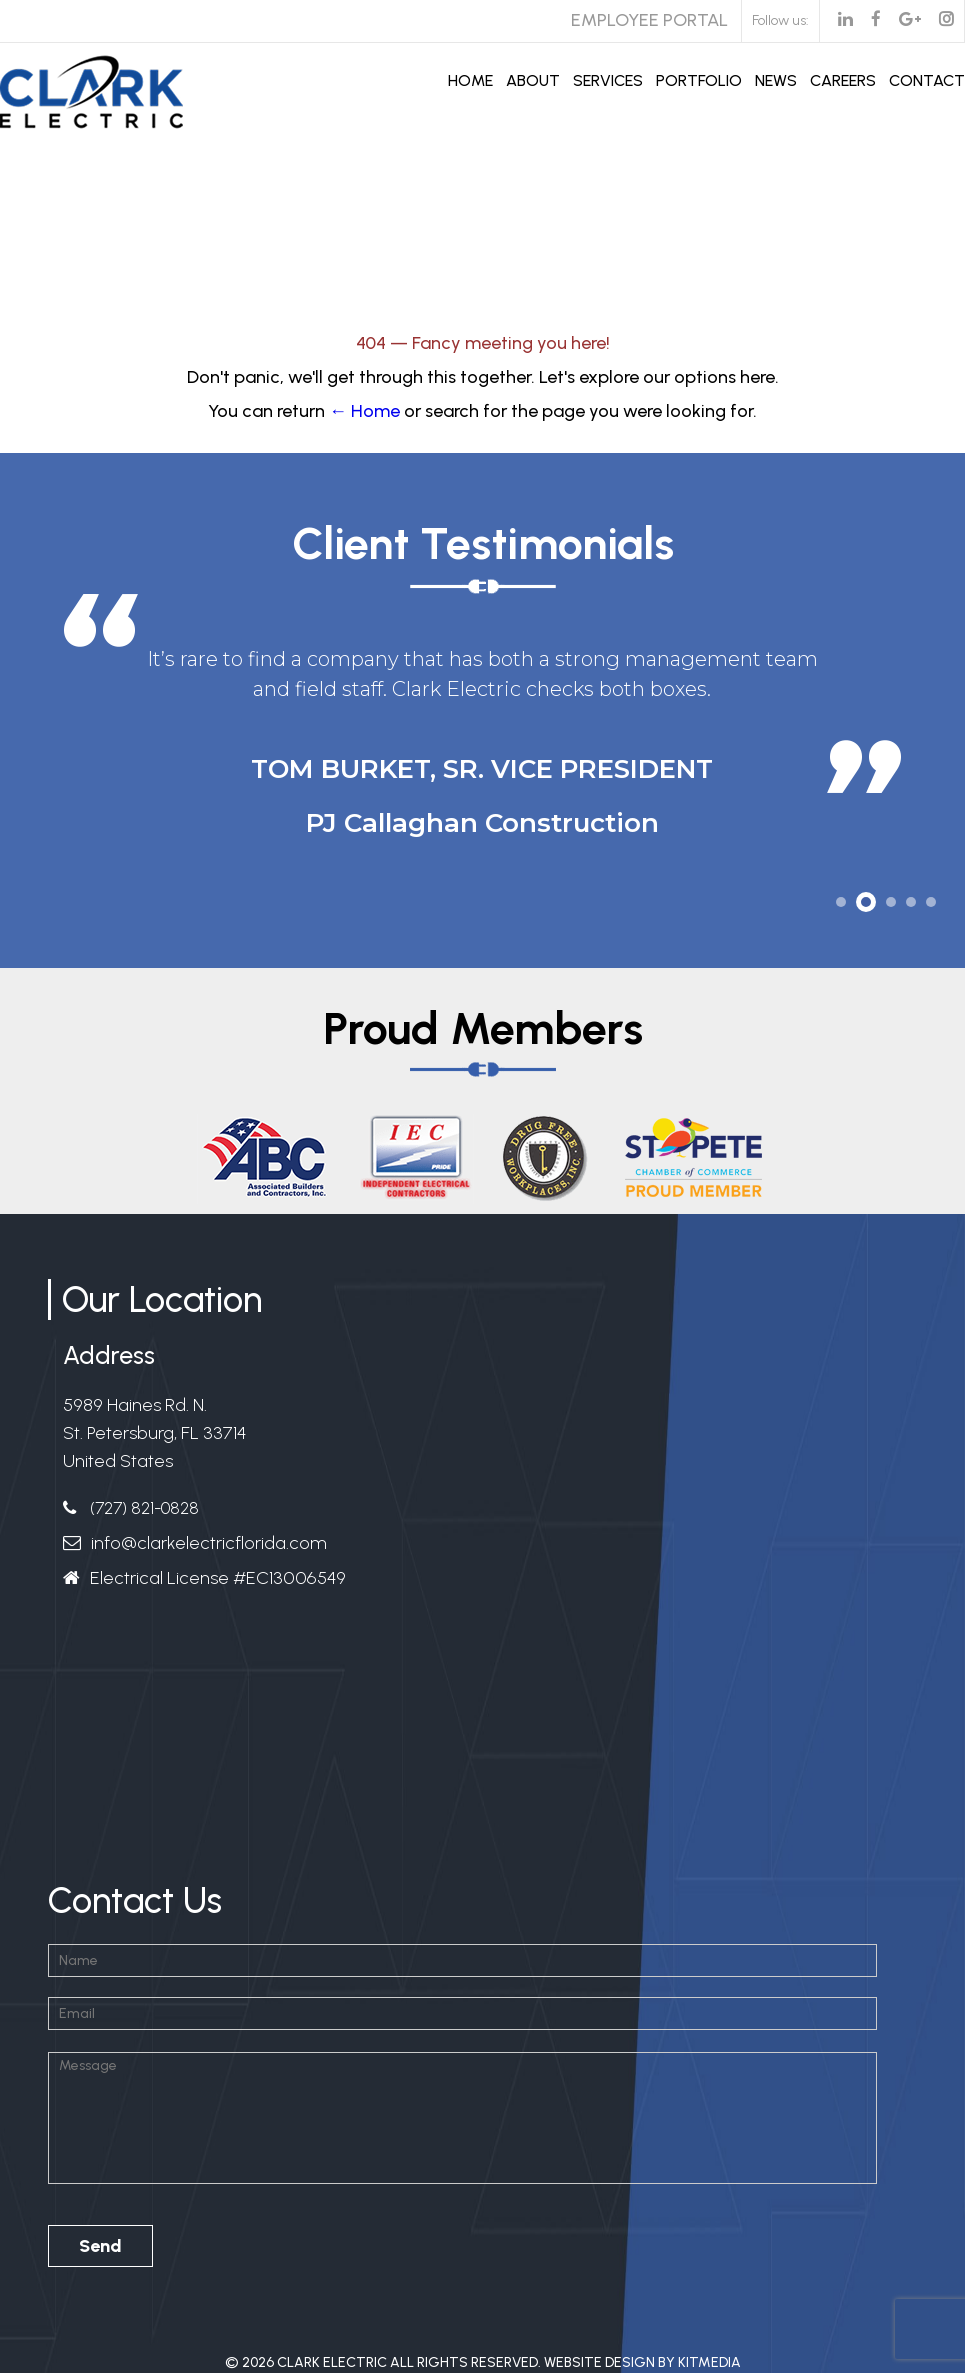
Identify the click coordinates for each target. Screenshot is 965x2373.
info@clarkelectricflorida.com (209, 1543)
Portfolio (699, 80)
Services (608, 80)
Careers (843, 80)
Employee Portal (649, 20)
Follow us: (780, 20)
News (776, 80)
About (533, 80)
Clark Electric (332, 2362)
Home (470, 80)
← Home (364, 411)
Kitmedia (709, 2362)
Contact (927, 80)
